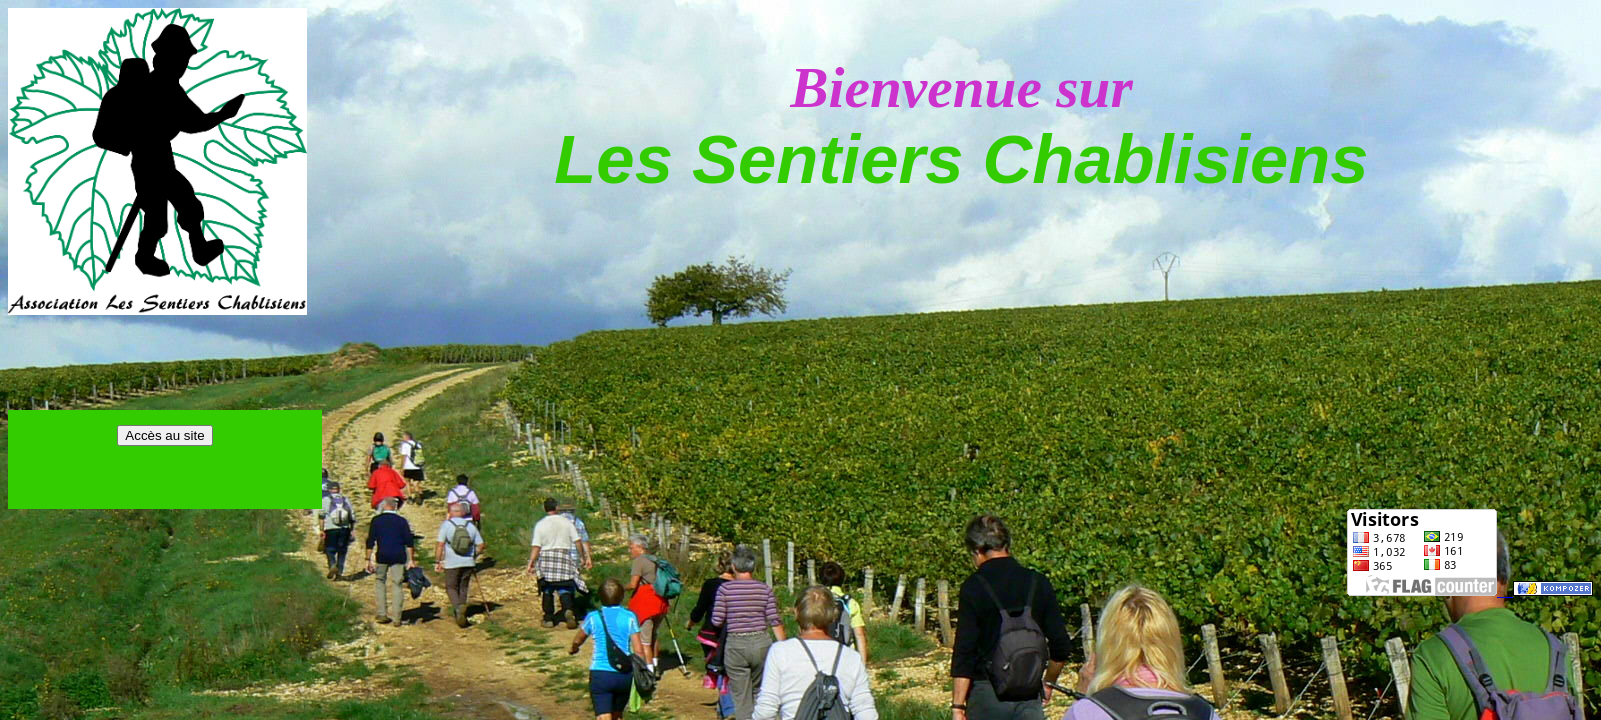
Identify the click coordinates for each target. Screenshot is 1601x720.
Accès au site (164, 435)
